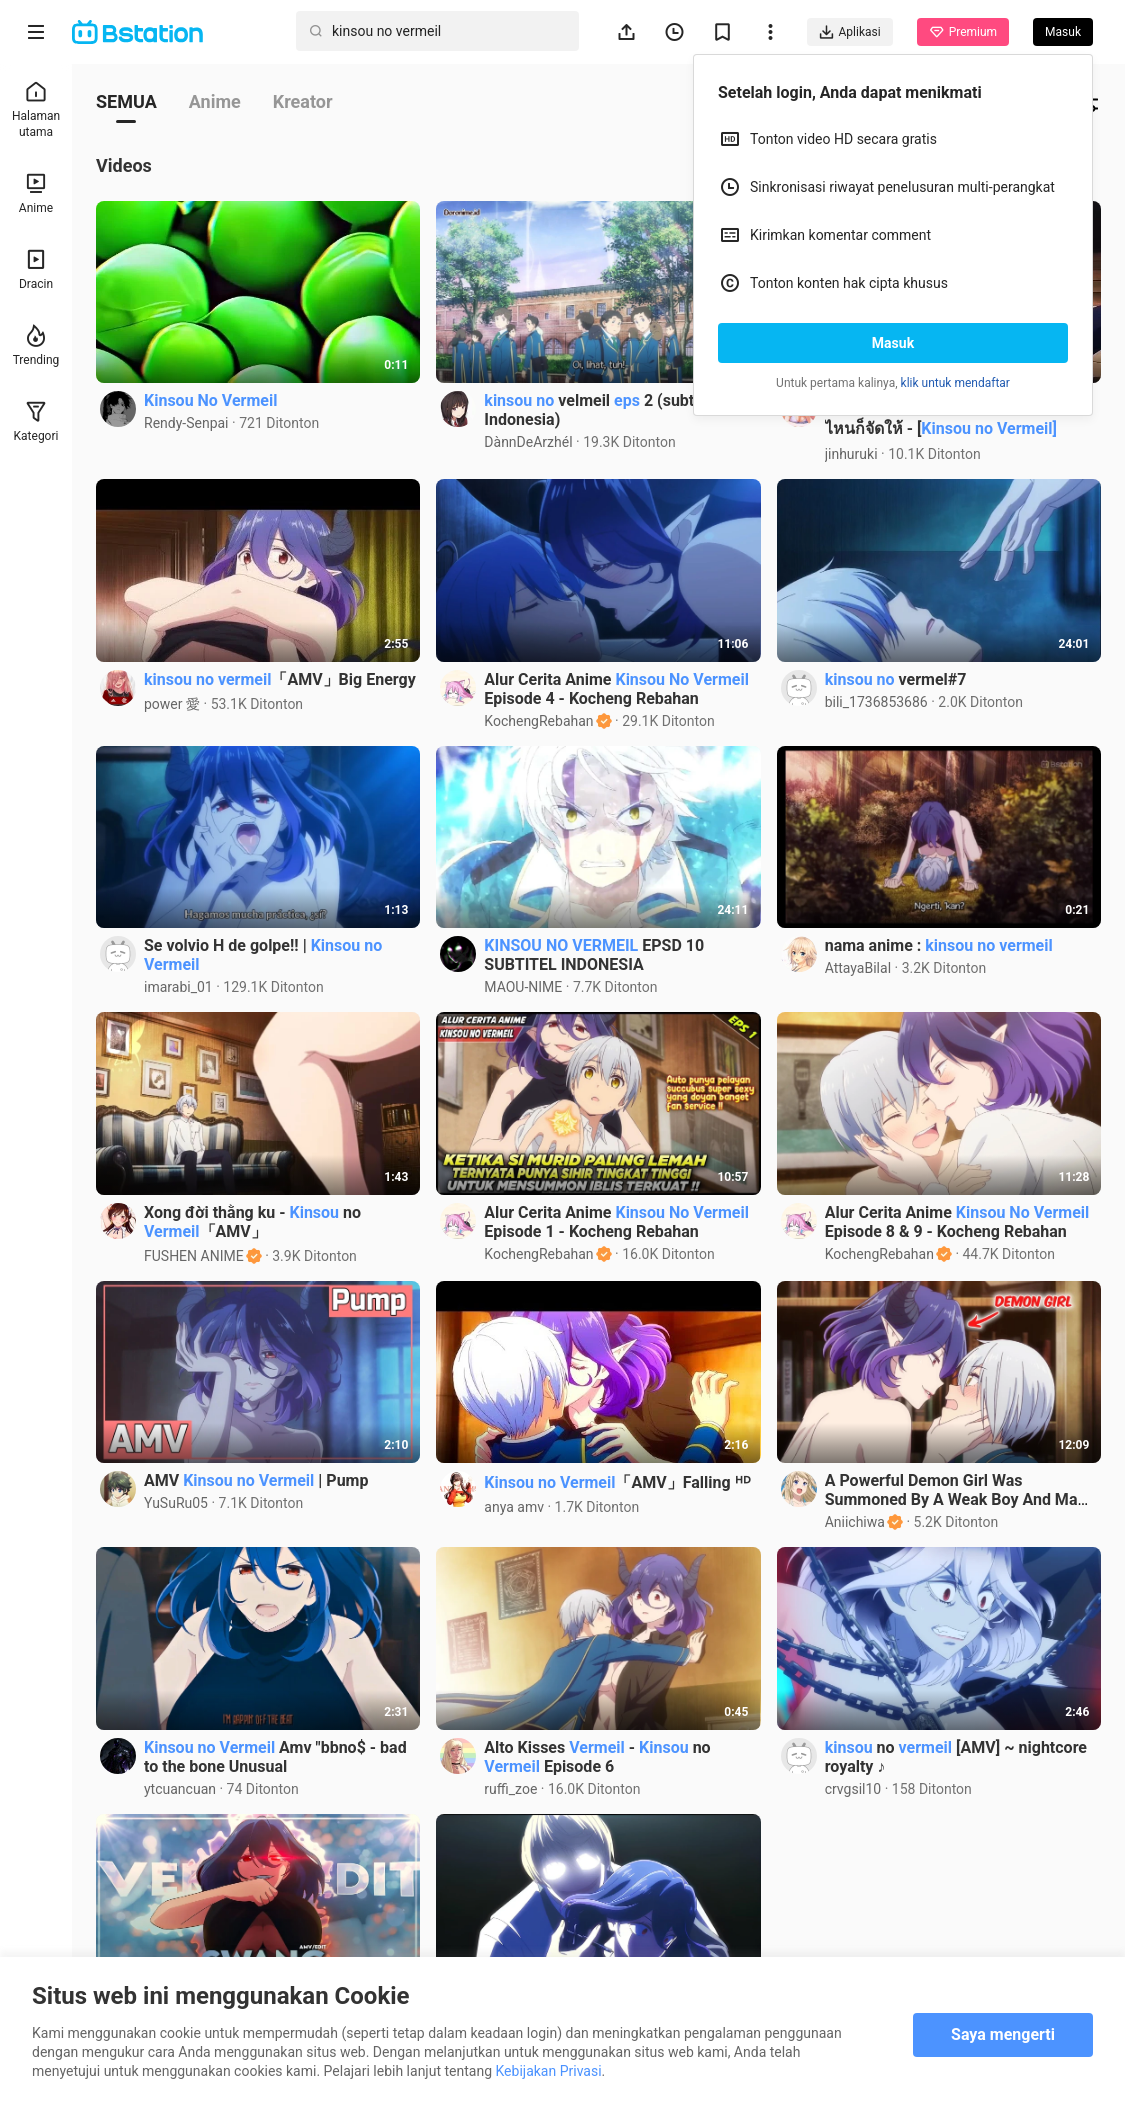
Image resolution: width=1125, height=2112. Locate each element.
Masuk (893, 343)
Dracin (36, 269)
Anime (36, 193)
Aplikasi (850, 32)
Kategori (36, 421)
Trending (36, 345)
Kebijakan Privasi (548, 2071)
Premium (963, 32)
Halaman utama (36, 109)
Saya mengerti (1003, 2034)
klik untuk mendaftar (955, 383)
